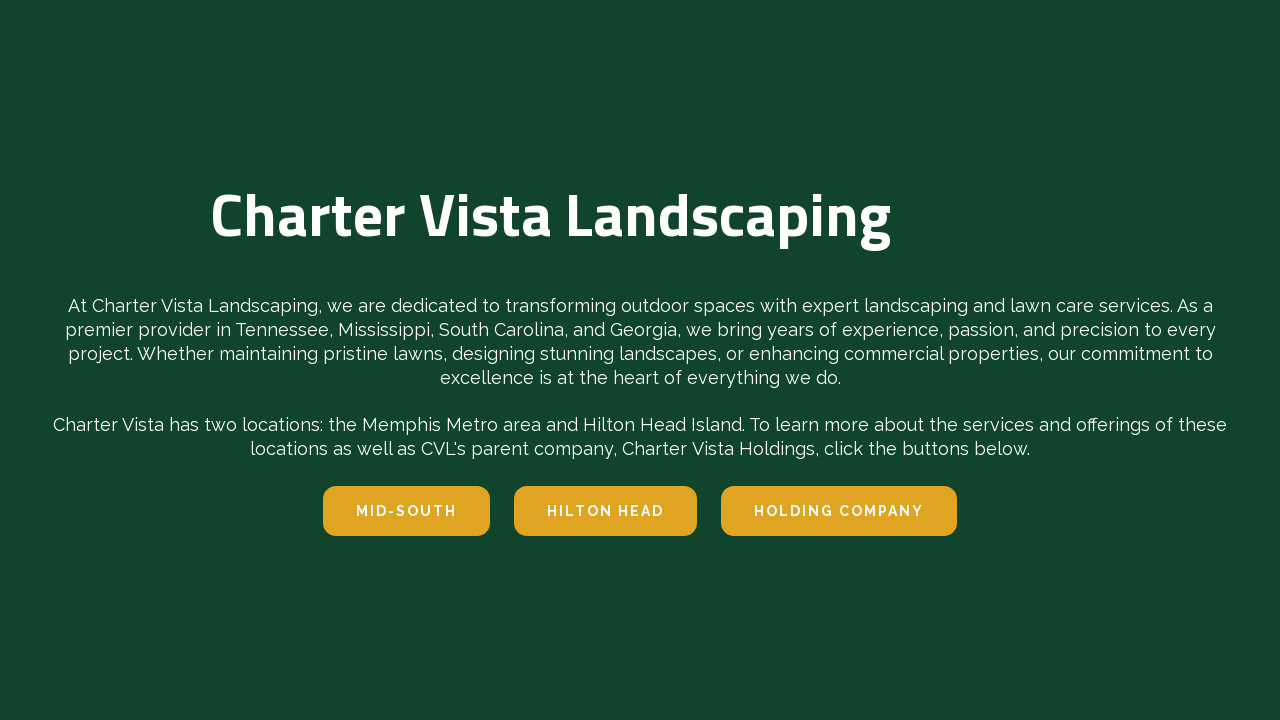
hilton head (605, 511)
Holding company (839, 511)
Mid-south (406, 511)
